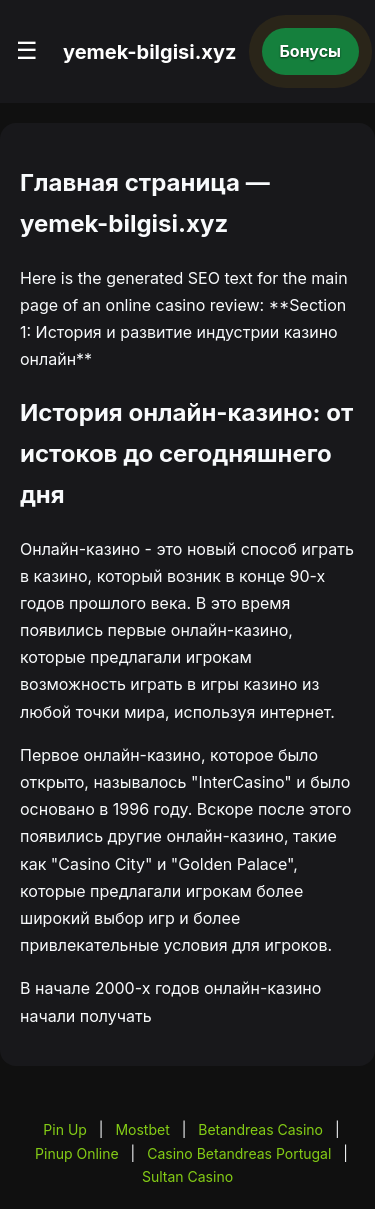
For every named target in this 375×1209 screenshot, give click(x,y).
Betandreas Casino (260, 1129)
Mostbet (142, 1129)
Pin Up (65, 1129)
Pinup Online (77, 1153)
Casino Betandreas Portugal (239, 1153)
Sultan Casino (187, 1176)
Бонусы (311, 51)
